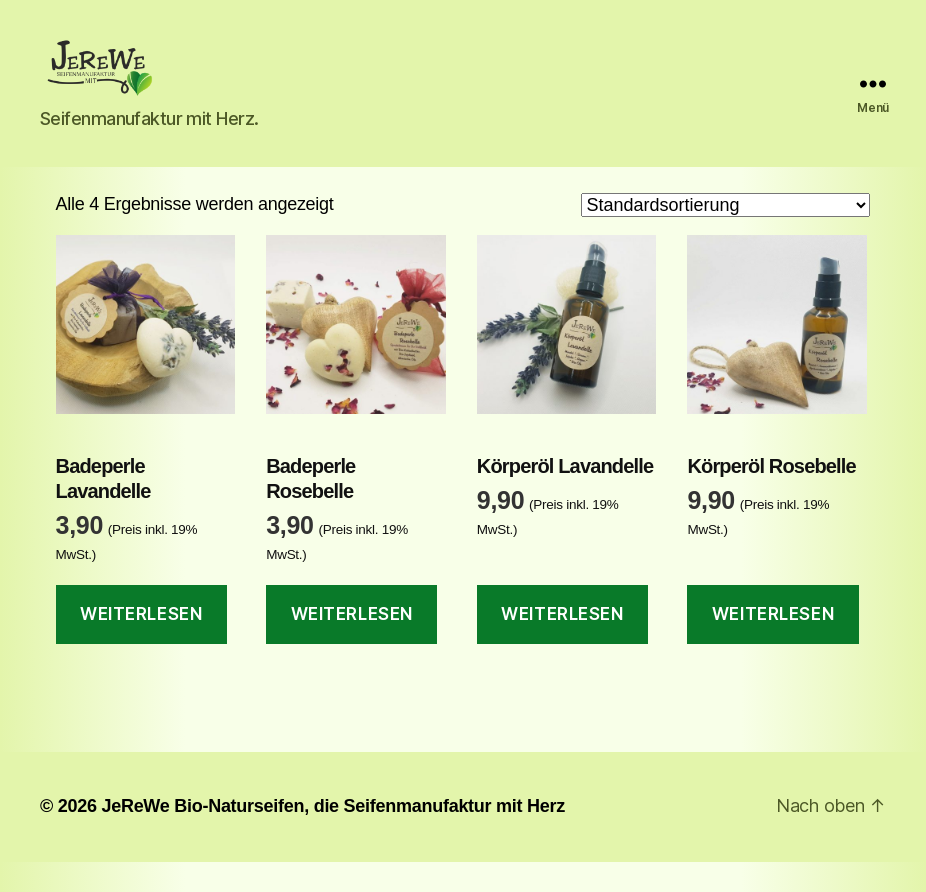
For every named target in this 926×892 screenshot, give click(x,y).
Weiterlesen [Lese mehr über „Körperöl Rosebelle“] (773, 644)
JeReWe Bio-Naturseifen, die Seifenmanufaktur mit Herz (332, 836)
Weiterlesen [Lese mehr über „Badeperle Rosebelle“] (352, 644)
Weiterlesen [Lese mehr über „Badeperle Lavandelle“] (141, 644)
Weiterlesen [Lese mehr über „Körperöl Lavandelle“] (562, 644)
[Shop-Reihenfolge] (725, 235)
